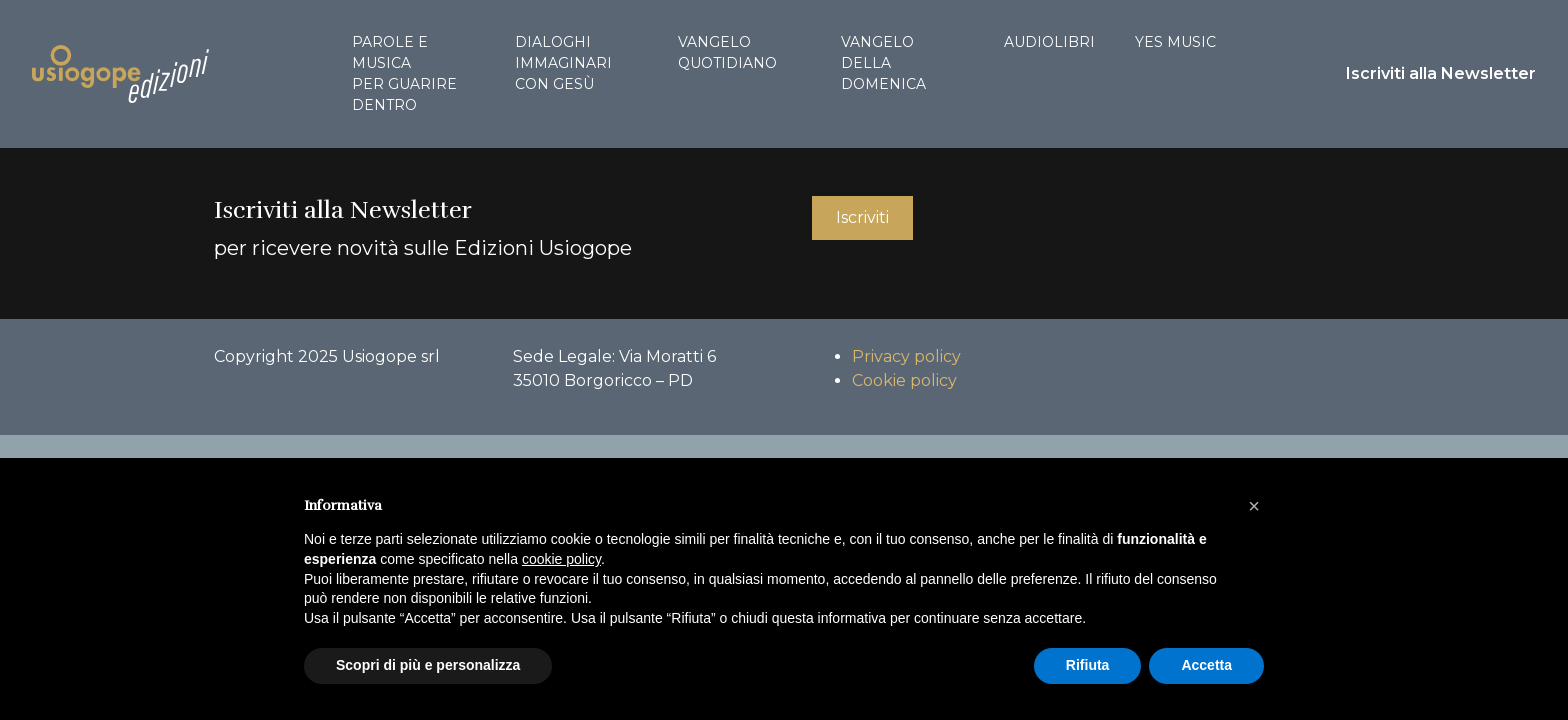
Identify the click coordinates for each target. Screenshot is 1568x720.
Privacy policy (906, 356)
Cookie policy (904, 380)
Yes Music (1175, 42)
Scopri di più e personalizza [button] (428, 665)
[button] (1254, 506)
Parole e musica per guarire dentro (404, 73)
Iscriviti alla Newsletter (1441, 73)
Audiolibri (1049, 42)
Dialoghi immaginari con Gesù (563, 63)
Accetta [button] (1206, 665)
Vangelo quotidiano (727, 52)
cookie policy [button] (561, 559)
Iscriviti (862, 217)
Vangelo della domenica (883, 63)
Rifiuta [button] (1088, 665)
